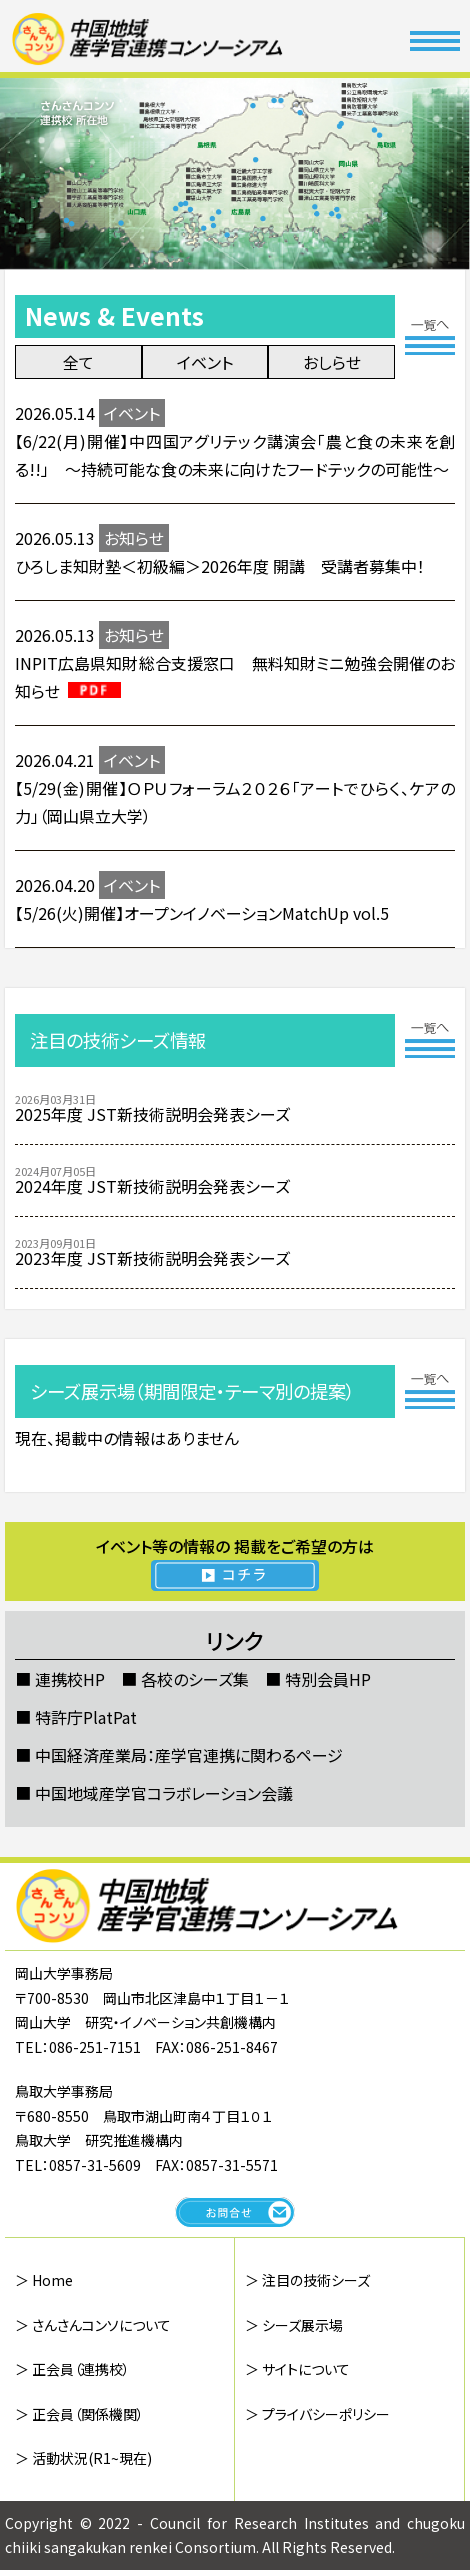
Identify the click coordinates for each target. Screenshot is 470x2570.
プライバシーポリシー (326, 2414)
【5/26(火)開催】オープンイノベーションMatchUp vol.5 (202, 913)
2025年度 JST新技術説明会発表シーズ (152, 1114)
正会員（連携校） (81, 2369)
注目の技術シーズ (316, 2280)
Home (52, 2280)
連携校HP (70, 1679)
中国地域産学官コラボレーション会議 (164, 1793)
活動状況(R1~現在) (92, 2458)
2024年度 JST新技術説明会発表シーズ (152, 1186)
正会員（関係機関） (88, 2414)
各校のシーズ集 (195, 1679)
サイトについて (306, 2369)
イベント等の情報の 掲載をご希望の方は (235, 1562)
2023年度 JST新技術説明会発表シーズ (152, 1258)
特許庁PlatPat (86, 1717)
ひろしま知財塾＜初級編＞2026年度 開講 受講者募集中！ (220, 566)
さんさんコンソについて (101, 2325)
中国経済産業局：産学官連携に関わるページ (189, 1755)
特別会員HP (328, 1679)
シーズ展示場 (302, 2325)
